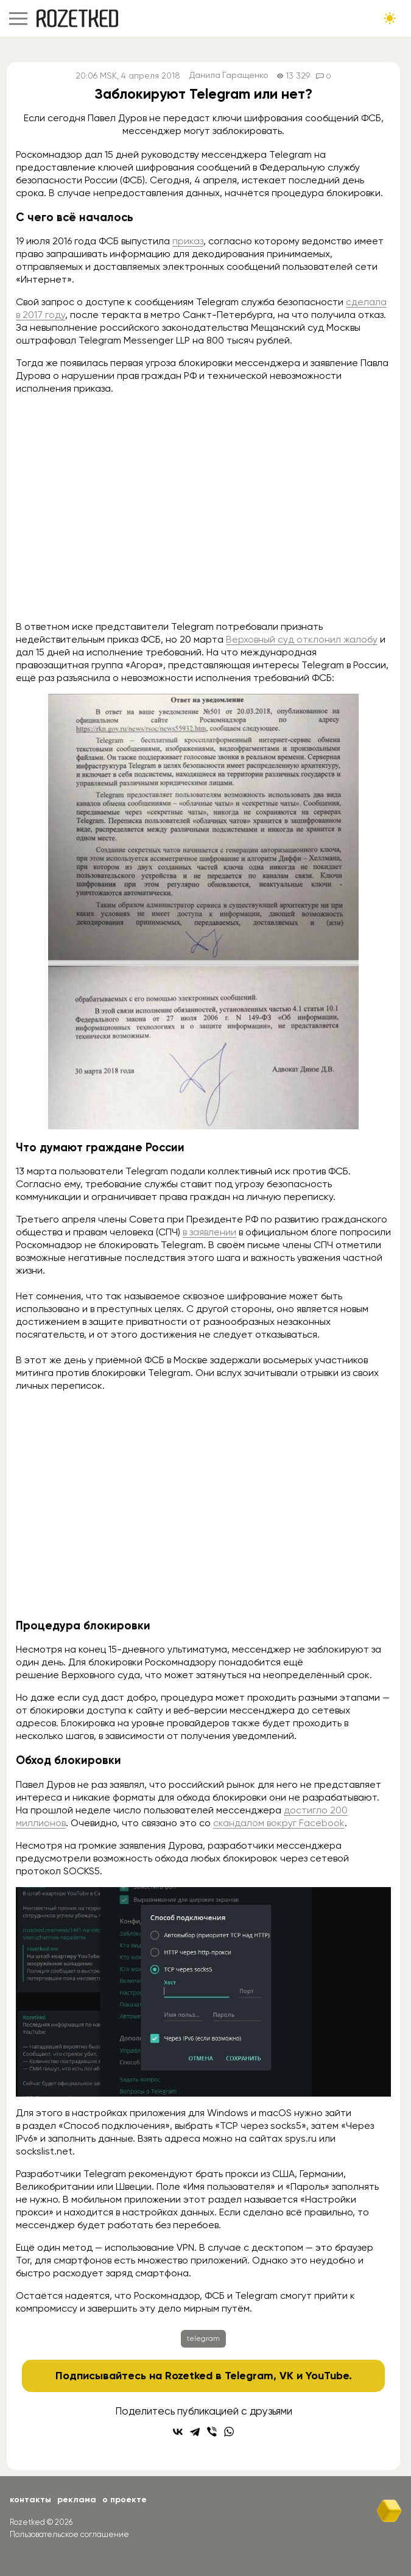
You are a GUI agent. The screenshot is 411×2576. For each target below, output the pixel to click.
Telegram (249, 2375)
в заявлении (209, 1232)
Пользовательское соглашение (69, 2534)
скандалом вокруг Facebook (279, 1823)
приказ (187, 241)
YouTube (327, 2375)
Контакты (30, 2499)
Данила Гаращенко (229, 75)
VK (286, 2375)
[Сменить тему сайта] (390, 18)
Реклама (76, 2499)
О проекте (124, 2499)
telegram (203, 2338)
